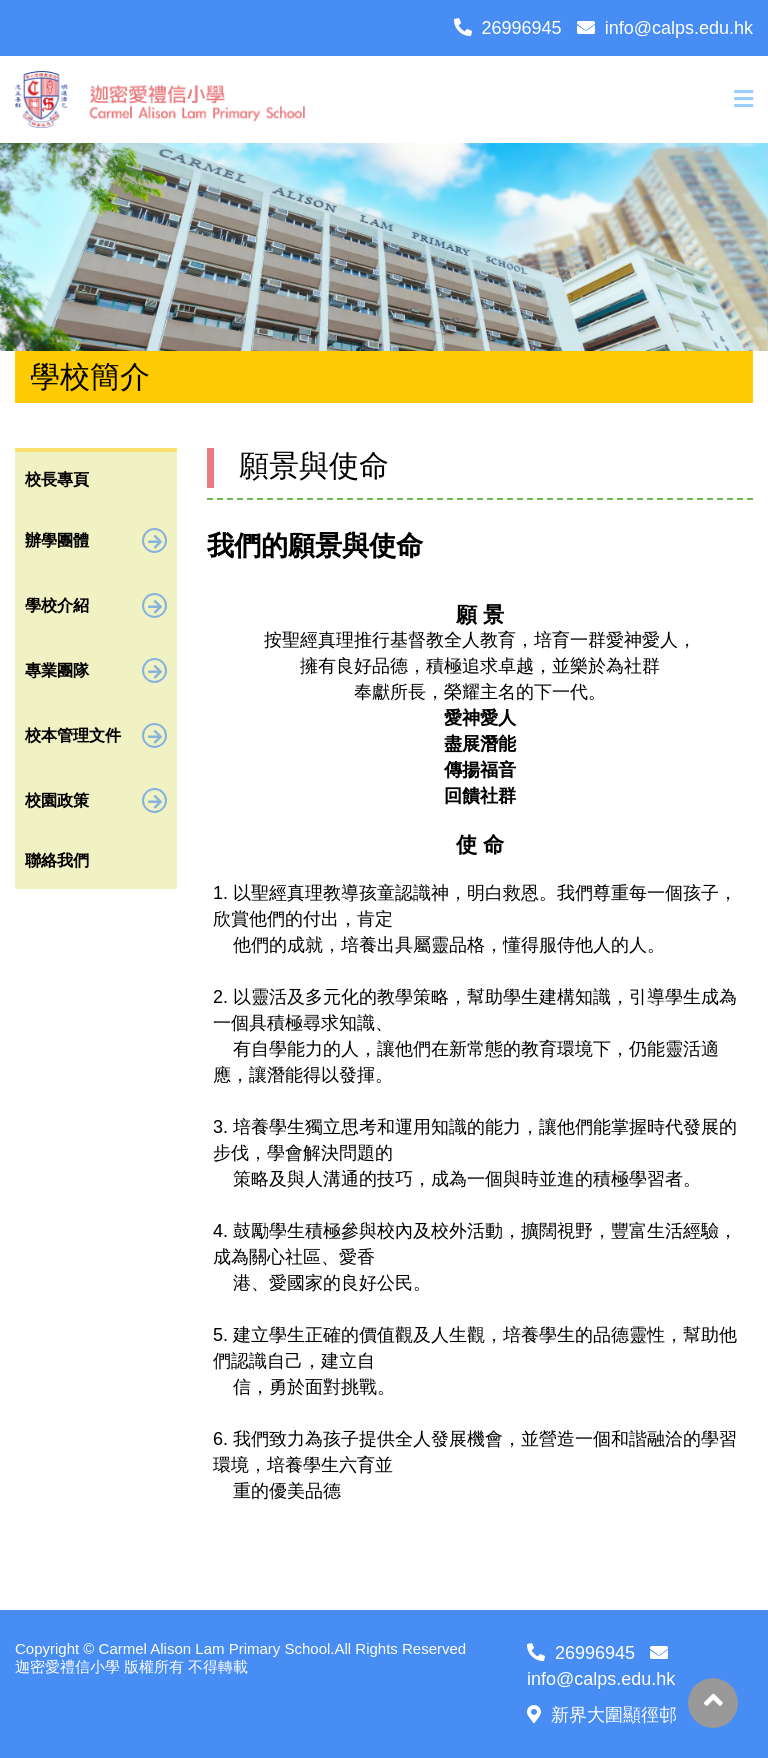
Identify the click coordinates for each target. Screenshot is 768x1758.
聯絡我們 (57, 860)
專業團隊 (96, 670)
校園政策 (96, 800)
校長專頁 (57, 479)
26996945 (508, 28)
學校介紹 (96, 605)
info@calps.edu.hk (665, 28)
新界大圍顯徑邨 (602, 1715)
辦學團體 (96, 540)
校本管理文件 (96, 735)
